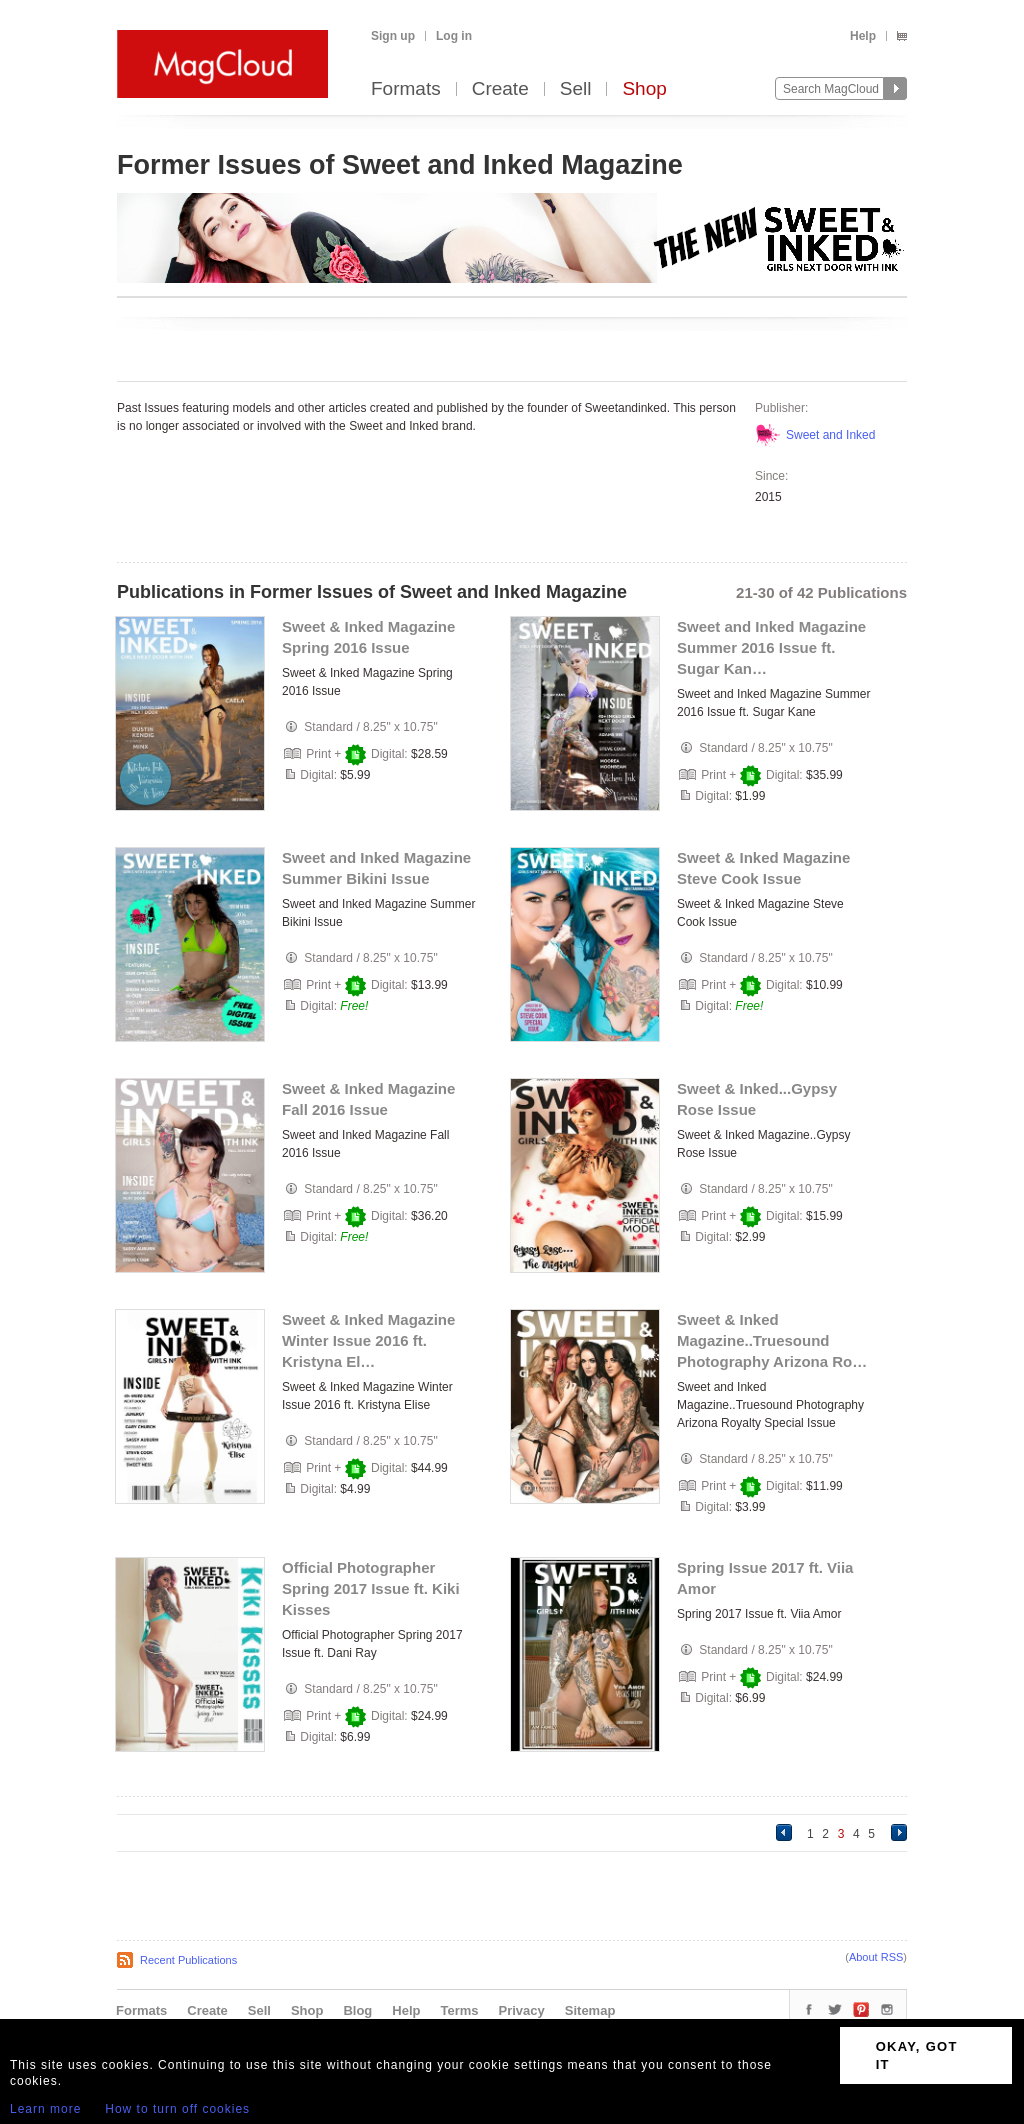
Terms (459, 2010)
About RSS (876, 1957)
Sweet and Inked (830, 435)
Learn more (45, 2109)
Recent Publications (188, 1960)
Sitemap (590, 2010)
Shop (644, 89)
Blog (357, 2010)
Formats (406, 89)
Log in (454, 36)
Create (500, 89)
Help (863, 36)
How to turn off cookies (177, 2109)
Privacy (522, 2010)
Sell (576, 89)
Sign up (393, 36)
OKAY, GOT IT (917, 2055)
